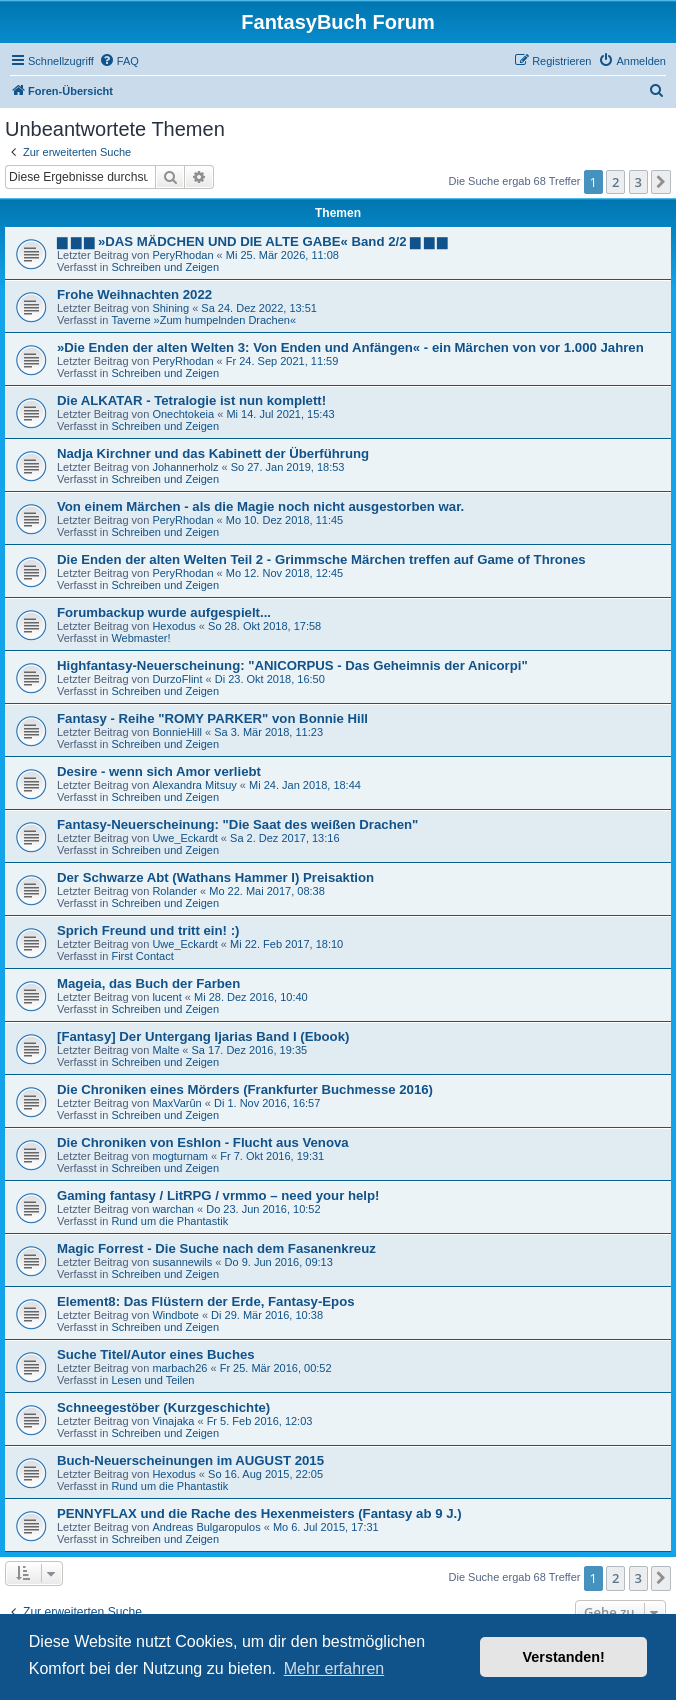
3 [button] (638, 182)
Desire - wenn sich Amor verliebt (159, 771)
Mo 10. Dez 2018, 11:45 (284, 520)
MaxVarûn (176, 1103)
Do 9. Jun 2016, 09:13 (279, 1262)
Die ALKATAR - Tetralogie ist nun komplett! (191, 400)
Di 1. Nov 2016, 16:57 (267, 1103)
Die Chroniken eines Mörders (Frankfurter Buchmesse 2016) (245, 1089)
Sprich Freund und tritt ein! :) (148, 930)
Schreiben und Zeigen (165, 267)
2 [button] (615, 182)
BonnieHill (177, 732)
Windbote (175, 1315)
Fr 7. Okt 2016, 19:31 (272, 1156)
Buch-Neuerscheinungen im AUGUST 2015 (190, 1460)
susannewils (182, 1262)
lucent (166, 997)
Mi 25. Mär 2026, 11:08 (282, 255)
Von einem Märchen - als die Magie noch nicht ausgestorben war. (260, 506)
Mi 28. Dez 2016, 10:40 (251, 997)
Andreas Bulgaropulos (206, 1527)
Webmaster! (140, 638)
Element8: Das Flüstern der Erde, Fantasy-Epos (206, 1301)
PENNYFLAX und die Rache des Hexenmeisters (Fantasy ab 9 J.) (259, 1513)
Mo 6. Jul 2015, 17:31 (326, 1527)
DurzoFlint (177, 679)
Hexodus (173, 626)
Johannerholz (185, 467)
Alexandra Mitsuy (194, 785)
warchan (173, 1209)
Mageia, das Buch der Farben (148, 983)
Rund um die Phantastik (169, 1221)
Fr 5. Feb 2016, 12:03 (260, 1421)
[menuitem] (119, 61)
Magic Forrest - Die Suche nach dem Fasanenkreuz (216, 1248)
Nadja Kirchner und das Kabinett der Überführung (213, 453)
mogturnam (180, 1156)
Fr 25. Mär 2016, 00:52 (276, 1368)
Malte (165, 1050)
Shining (170, 308)
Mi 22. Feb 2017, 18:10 (286, 944)
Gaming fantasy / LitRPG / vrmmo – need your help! (218, 1195)
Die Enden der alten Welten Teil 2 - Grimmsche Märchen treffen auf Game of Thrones (321, 559)
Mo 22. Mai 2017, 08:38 (267, 891)
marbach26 (179, 1368)
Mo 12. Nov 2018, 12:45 (284, 573)
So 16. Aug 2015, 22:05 (265, 1474)
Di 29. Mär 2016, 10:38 (267, 1315)
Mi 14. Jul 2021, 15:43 (280, 414)
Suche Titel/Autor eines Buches (156, 1354)
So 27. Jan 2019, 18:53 (288, 467)
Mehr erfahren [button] (334, 1668)
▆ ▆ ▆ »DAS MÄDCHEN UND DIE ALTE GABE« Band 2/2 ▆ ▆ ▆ (252, 241)
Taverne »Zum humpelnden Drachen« (203, 320)
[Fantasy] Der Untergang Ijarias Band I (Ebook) (203, 1036)
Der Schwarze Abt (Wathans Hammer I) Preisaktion (215, 877)
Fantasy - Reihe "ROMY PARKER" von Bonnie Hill (212, 718)
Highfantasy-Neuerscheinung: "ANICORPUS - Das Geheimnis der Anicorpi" (292, 665)
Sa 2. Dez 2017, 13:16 (284, 838)
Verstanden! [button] (564, 1657)
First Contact (142, 956)
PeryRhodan (182, 255)
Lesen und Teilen (152, 1380)
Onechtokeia (183, 414)
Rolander (174, 891)
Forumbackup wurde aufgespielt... (164, 612)
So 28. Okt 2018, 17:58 (264, 626)
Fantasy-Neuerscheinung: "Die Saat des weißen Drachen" (237, 824)
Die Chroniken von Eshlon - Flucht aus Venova (203, 1142)
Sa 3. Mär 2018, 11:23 (268, 732)
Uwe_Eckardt (184, 838)
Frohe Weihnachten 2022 (134, 294)
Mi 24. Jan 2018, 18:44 (305, 785)
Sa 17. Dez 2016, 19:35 (250, 1050)
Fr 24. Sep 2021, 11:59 (282, 361)
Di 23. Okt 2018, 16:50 (270, 679)
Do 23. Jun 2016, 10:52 (263, 1209)
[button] (661, 182)
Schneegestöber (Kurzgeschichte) (163, 1407)
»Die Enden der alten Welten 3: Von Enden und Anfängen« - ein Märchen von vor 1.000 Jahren (350, 347)
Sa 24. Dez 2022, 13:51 (259, 308)
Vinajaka (173, 1421)
